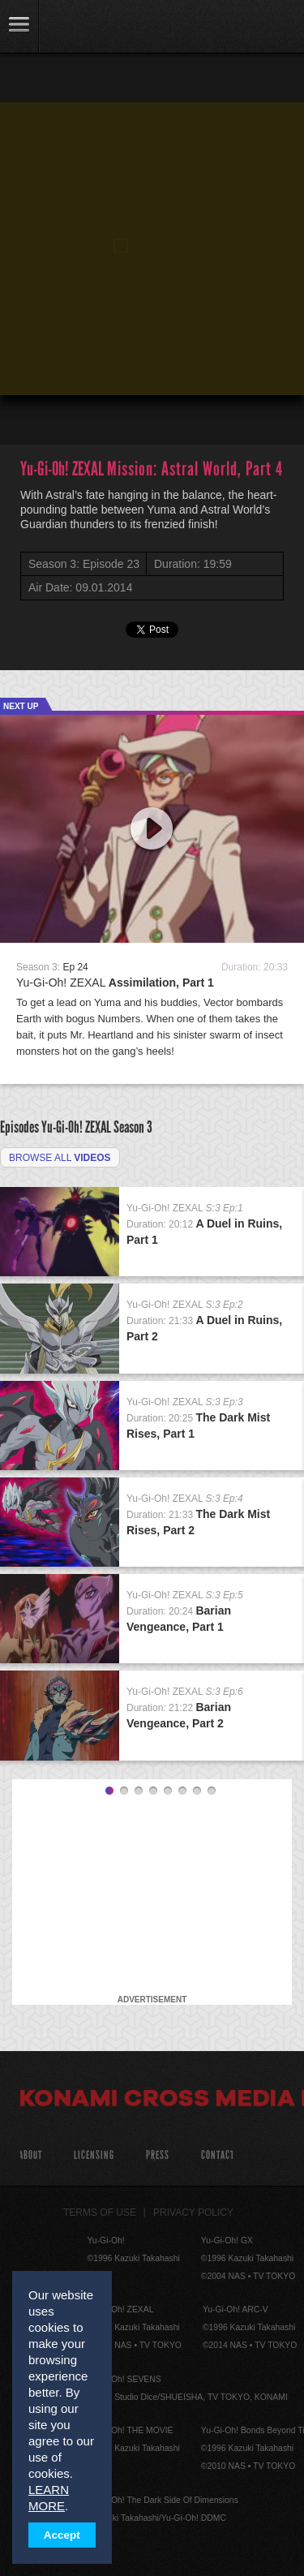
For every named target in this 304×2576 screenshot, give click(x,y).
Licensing (94, 2155)
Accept (62, 2535)
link (19, 26)
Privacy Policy (193, 2212)
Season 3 (132, 1127)
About (30, 2155)
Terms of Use (99, 2212)
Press (157, 2155)
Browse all (60, 1157)
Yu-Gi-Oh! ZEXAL (115, 982)
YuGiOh (97, 28)
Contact (217, 2155)
